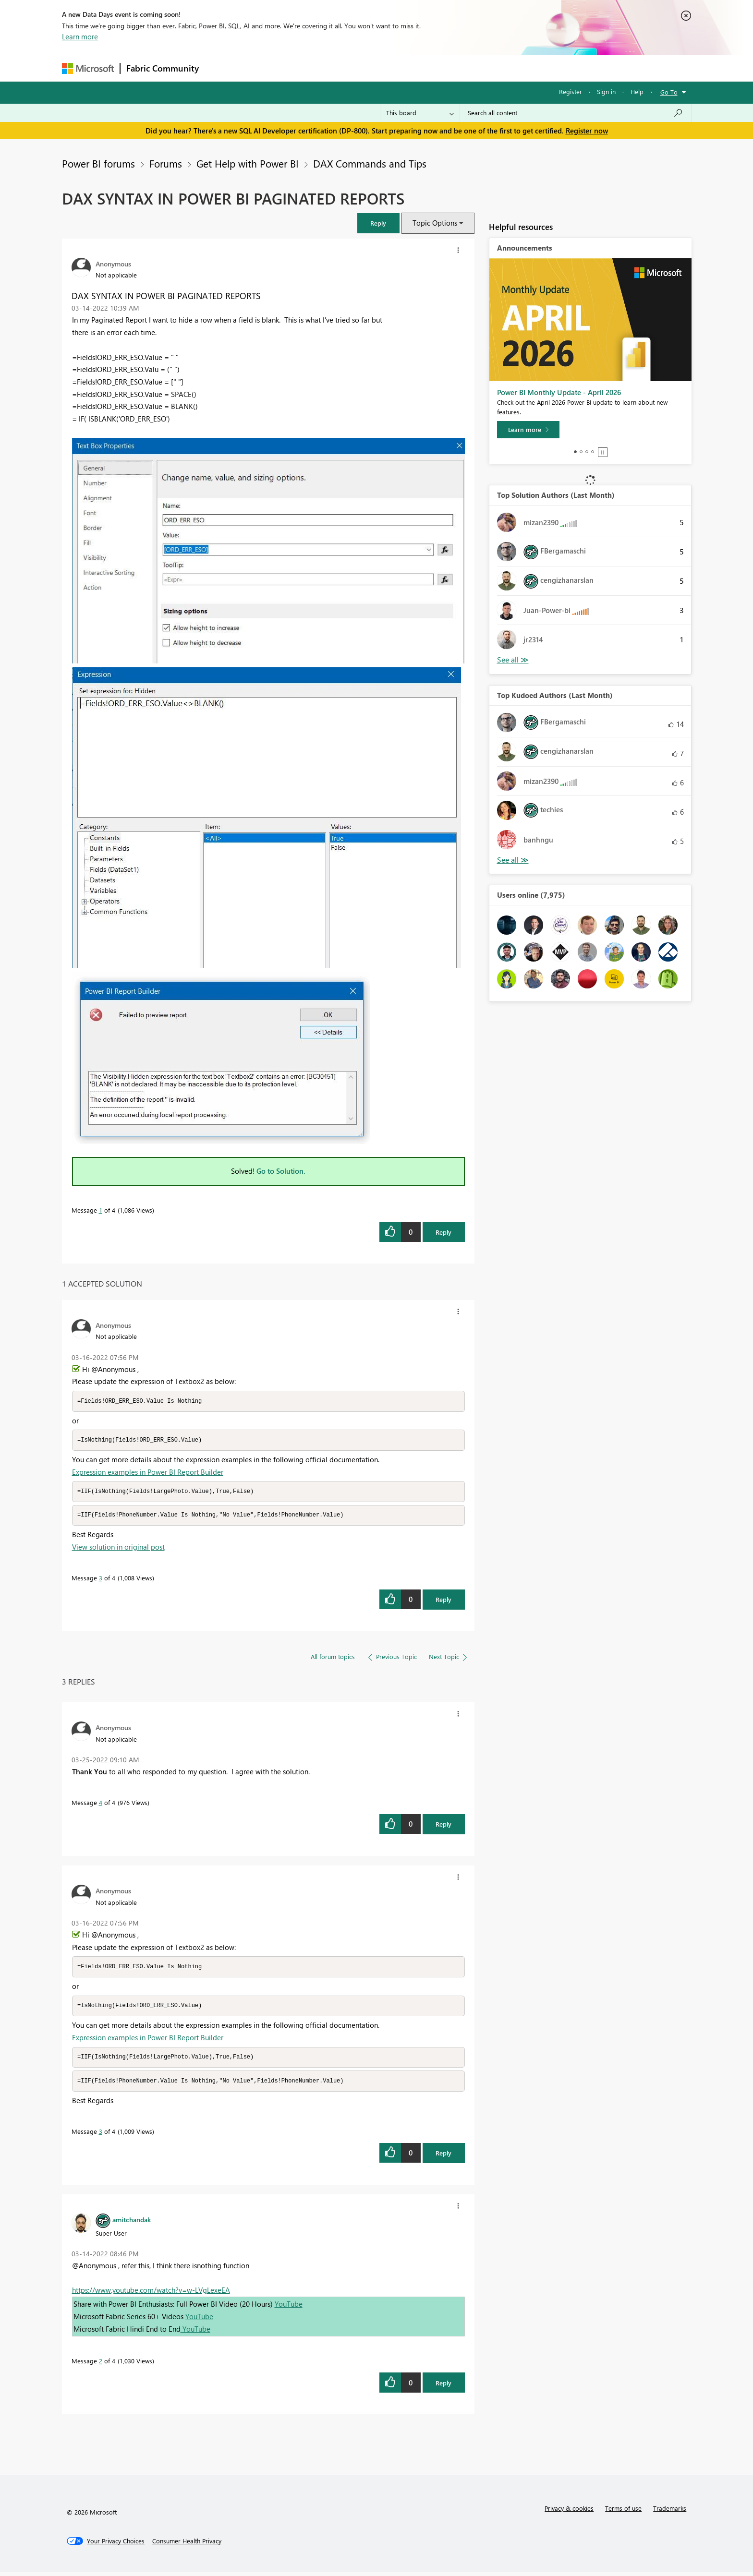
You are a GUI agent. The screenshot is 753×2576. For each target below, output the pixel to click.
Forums (220, 68)
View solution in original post (118, 1548)
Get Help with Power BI (247, 163)
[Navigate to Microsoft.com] (88, 68)
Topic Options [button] (435, 223)
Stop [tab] (602, 452)
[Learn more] (528, 429)
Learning (425, 68)
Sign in (606, 91)
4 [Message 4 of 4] (100, 1804)
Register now (587, 130)
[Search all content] (576, 113)
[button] (378, 223)
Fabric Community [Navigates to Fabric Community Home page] (162, 68)
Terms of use (623, 2512)
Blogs (388, 68)
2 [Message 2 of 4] (100, 2364)
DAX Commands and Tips (369, 163)
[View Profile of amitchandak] (131, 2223)
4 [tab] (593, 452)
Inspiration (263, 68)
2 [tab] (581, 452)
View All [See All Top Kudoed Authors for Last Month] (513, 860)
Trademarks (669, 2512)
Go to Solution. (280, 1171)
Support (465, 68)
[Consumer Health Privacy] (186, 2544)
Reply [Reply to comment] (443, 1601)
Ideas (302, 68)
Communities (345, 68)
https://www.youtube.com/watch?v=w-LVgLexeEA (151, 2294)
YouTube (289, 2307)
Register (570, 91)
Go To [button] (669, 92)
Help (637, 91)
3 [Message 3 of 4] (100, 1580)
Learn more (80, 36)
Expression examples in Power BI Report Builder (147, 1473)
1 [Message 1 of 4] (100, 1210)
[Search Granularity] (420, 113)
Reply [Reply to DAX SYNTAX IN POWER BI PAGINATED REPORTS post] (443, 1232)
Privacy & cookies (569, 2512)
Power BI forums (98, 163)
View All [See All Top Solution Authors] (513, 659)
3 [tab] (587, 452)
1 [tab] (575, 452)
